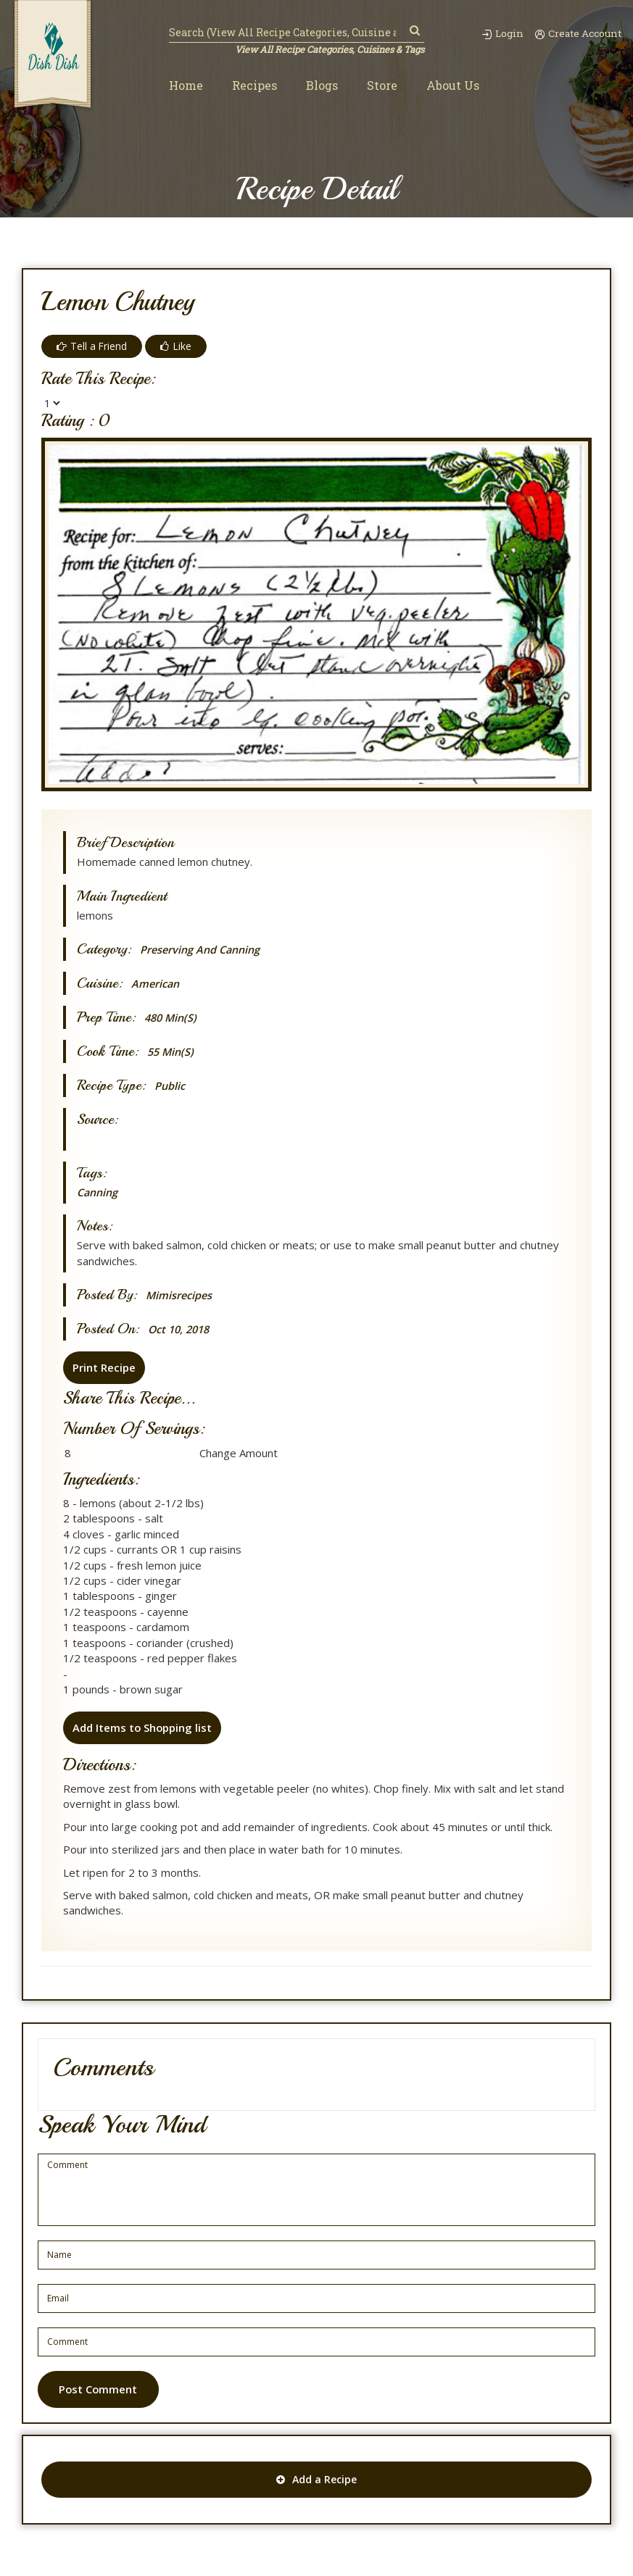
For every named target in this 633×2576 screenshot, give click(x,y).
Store (382, 85)
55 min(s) (171, 1052)
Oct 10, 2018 (181, 1329)
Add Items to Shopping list (142, 1727)
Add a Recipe (316, 2480)
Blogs (322, 85)
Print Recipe (103, 1367)
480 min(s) (172, 1018)
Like (176, 346)
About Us (452, 85)
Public (170, 1086)
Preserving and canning (203, 949)
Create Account (577, 33)
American (156, 984)
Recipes (254, 85)
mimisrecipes (180, 1295)
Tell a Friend (92, 346)
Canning (99, 1192)
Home (186, 85)
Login (499, 33)
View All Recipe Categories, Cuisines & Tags (328, 49)
